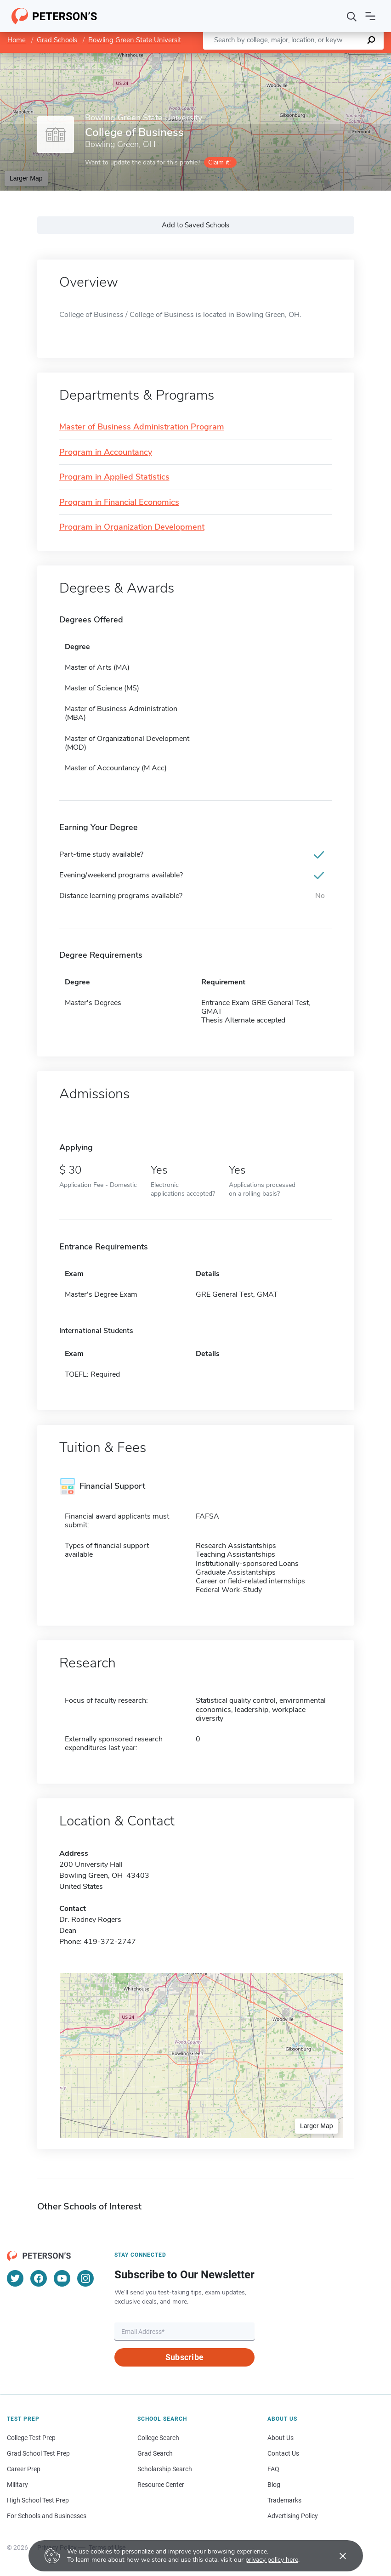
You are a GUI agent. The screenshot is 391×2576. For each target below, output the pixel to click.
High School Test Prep (38, 2500)
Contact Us (283, 2453)
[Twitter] (15, 2278)
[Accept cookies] (336, 2556)
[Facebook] (38, 2278)
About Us (280, 2437)
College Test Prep (31, 2437)
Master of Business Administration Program (141, 427)
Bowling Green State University (136, 40)
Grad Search (155, 2453)
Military (17, 2484)
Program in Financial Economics (119, 502)
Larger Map (26, 178)
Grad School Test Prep (38, 2453)
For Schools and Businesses (46, 2516)
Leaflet (280, 57)
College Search (158, 2437)
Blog (273, 2484)
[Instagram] (85, 2278)
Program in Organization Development (131, 527)
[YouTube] (62, 2278)
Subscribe (184, 2357)
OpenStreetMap (328, 57)
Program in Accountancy (105, 452)
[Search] (352, 16)
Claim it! (219, 162)
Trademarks (284, 2500)
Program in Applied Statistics (114, 477)
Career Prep (23, 2469)
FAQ (273, 2469)
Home (16, 40)
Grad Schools (57, 40)
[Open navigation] (370, 16)
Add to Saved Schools (195, 225)
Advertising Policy (292, 2516)
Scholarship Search (164, 2469)
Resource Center (160, 2484)
